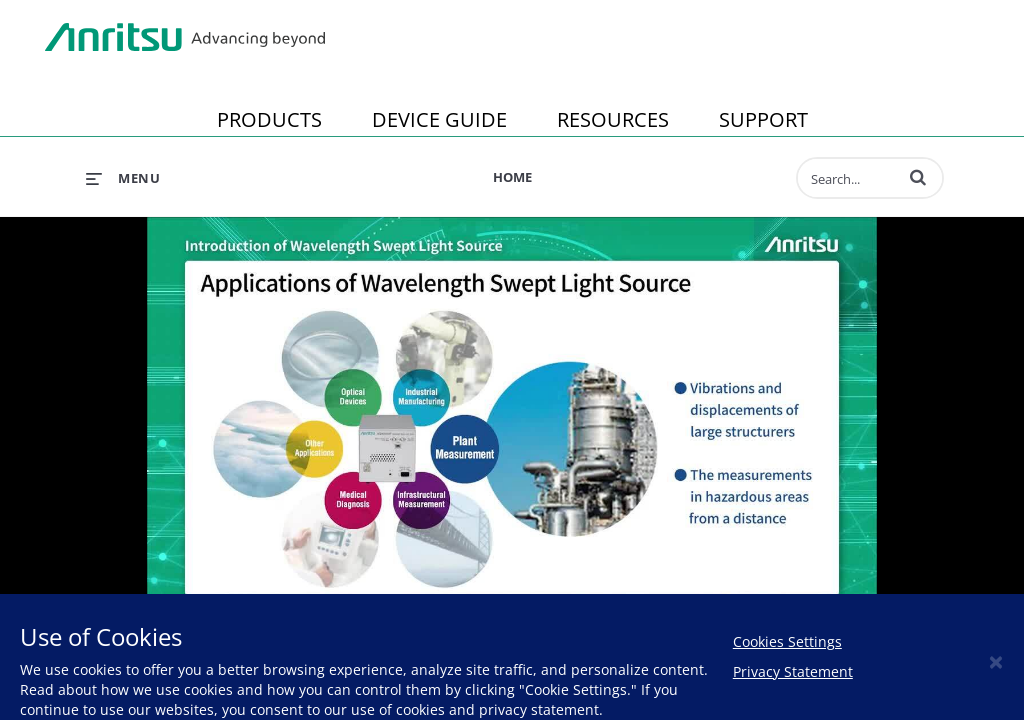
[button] (918, 177)
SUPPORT (763, 119)
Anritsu (185, 38)
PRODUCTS (269, 119)
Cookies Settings (787, 641)
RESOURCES (613, 119)
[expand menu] (123, 178)
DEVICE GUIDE (439, 119)
